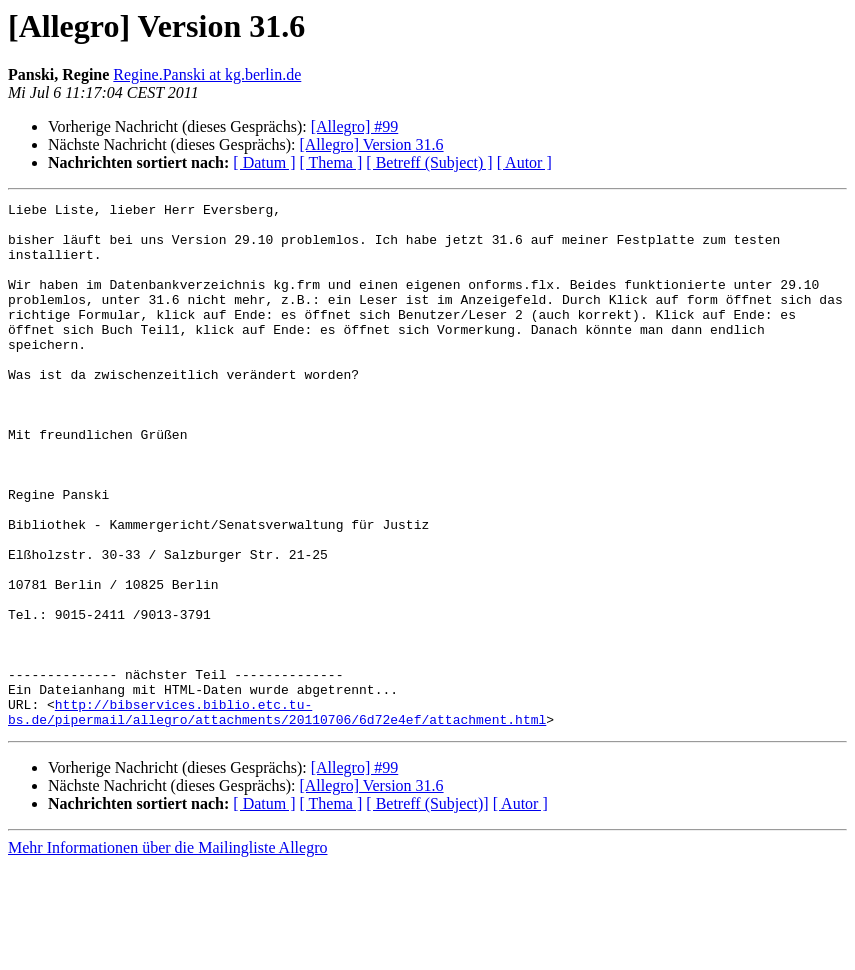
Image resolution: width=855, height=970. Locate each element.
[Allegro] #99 (355, 126)
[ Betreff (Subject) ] (429, 162)
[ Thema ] (331, 162)
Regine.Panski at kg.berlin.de (207, 74)
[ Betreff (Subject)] (427, 908)
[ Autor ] (524, 162)
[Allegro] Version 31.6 (371, 144)
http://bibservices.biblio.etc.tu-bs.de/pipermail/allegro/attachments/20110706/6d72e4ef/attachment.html (277, 815)
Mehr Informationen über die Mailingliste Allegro (167, 952)
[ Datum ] (264, 162)
